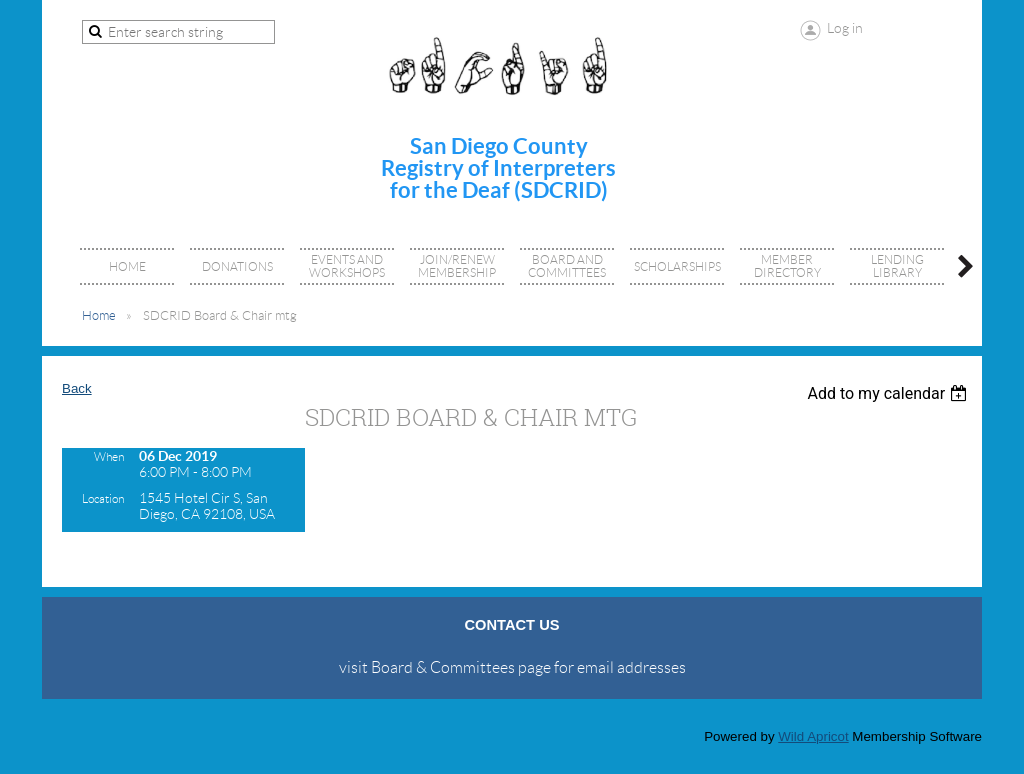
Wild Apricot (813, 736)
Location (103, 498)
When (109, 456)
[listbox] (889, 393)
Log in (845, 28)
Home (99, 315)
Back (77, 388)
